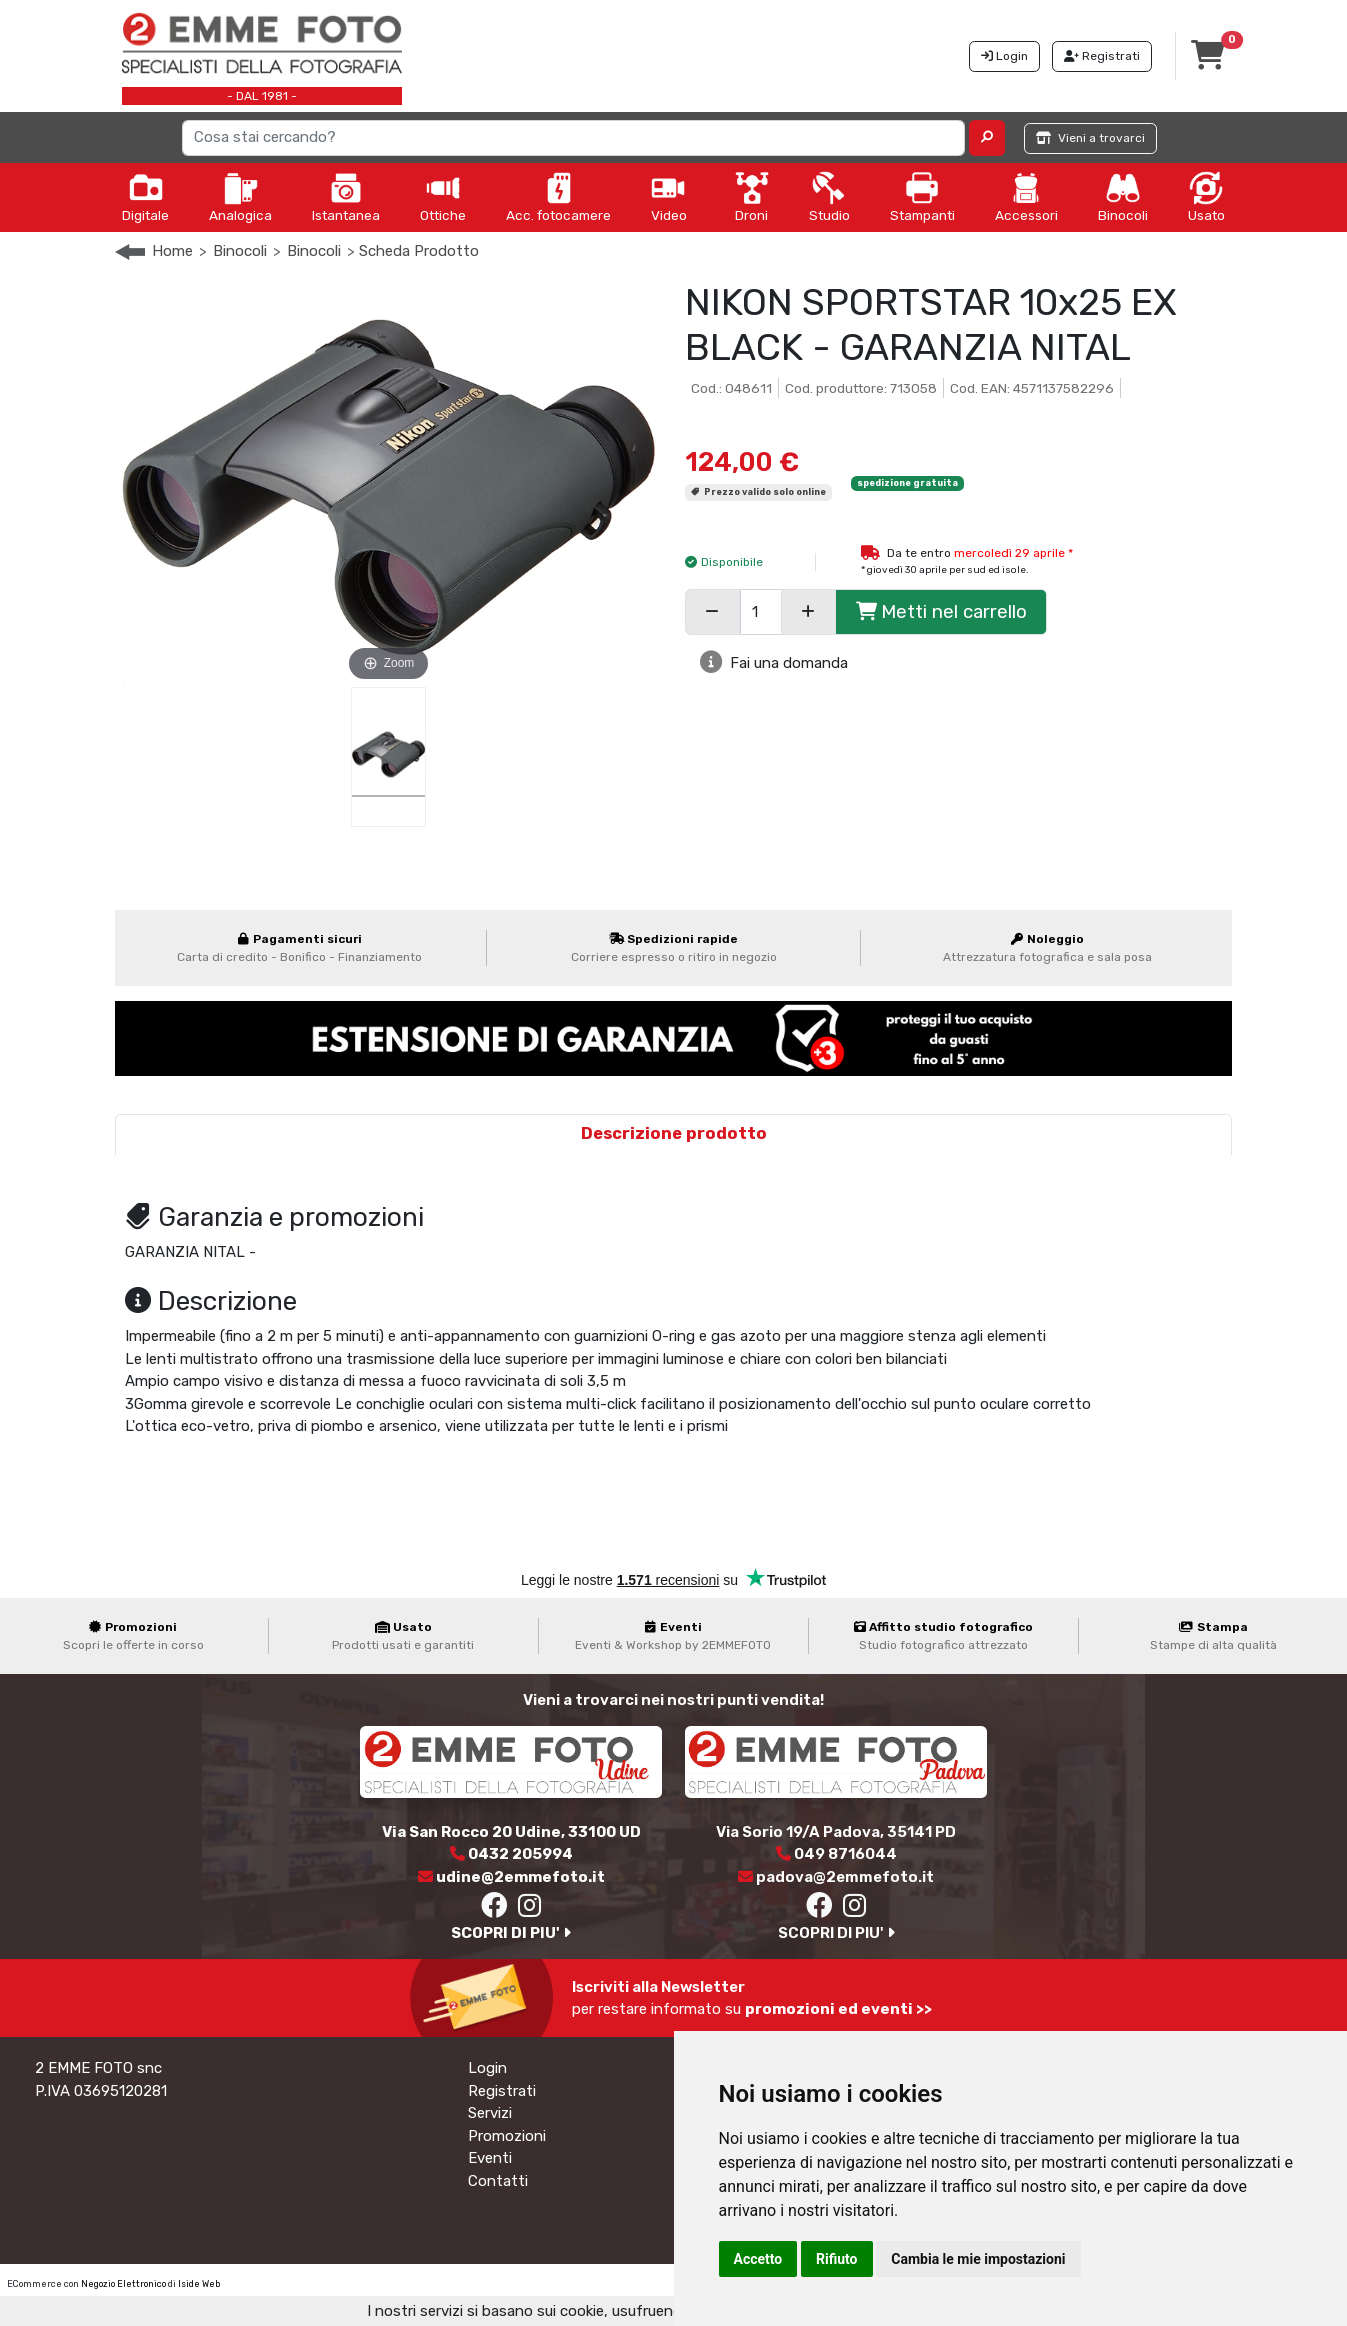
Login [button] (1004, 56)
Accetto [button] (758, 2259)
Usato (1206, 197)
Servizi (490, 2113)
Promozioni (507, 2136)
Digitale (145, 197)
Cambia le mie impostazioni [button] (978, 2259)
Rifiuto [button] (837, 2259)
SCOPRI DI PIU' (511, 1933)
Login (487, 2068)
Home (172, 251)
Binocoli (1123, 197)
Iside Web (199, 2284)
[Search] (573, 138)
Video (669, 197)
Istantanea (346, 197)
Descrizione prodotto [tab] (674, 1133)
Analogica (240, 197)
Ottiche (443, 197)
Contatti (498, 2181)
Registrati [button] (1102, 56)
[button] (987, 138)
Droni (752, 197)
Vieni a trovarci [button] (1090, 138)
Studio (829, 197)
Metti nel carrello (941, 611)
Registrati (502, 2091)
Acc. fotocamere (558, 197)
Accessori (1026, 197)
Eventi (490, 2158)
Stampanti (922, 197)
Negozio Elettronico (123, 2284)
